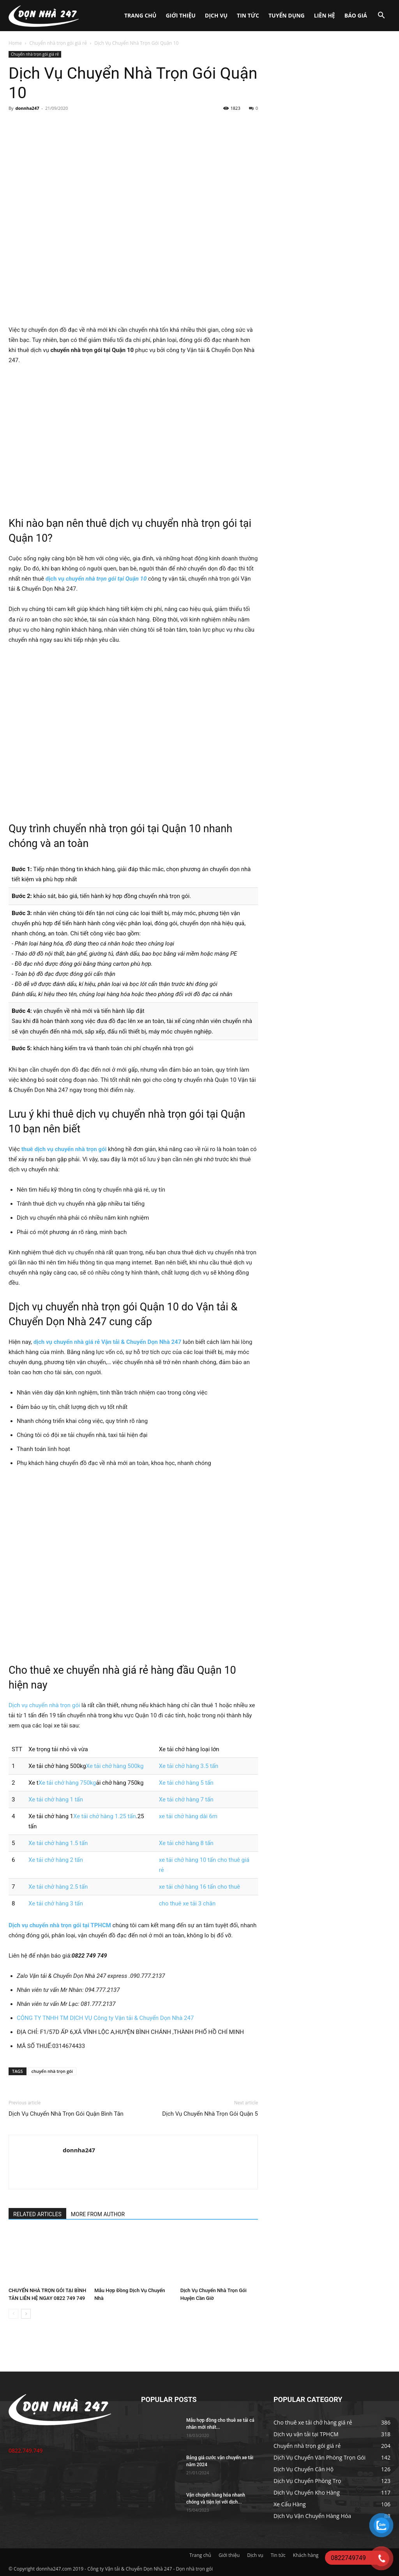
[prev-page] (13, 2314)
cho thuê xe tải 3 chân (187, 1903)
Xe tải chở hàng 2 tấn (55, 1859)
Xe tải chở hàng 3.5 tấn (188, 1766)
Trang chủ (140, 15)
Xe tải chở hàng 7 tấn (186, 1799)
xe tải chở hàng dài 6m (188, 1816)
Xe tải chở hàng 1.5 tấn (58, 1843)
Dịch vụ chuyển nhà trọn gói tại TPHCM (60, 1925)
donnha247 (27, 108)
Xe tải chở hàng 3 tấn (55, 1903)
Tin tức (248, 15)
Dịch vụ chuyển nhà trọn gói (44, 1705)
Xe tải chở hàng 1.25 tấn (104, 1816)
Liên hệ (324, 15)
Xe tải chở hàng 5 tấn (186, 1782)
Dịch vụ (216, 15)
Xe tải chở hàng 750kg (67, 1782)
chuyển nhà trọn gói (52, 2071)
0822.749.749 (25, 2450)
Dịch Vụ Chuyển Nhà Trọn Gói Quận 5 (210, 2113)
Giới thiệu (180, 15)
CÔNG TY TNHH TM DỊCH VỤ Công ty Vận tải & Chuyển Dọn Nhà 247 (105, 2017)
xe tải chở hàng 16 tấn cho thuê (199, 1886)
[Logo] (44, 15)
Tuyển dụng (286, 15)
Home (15, 43)
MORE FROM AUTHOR (98, 2214)
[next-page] (26, 2314)
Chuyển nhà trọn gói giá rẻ (58, 43)
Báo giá (355, 15)
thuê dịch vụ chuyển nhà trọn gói (64, 1149)
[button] (381, 16)
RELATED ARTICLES (37, 2214)
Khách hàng (306, 2555)
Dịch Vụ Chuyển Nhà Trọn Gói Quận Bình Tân (66, 2113)
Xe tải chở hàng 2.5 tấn (58, 1886)
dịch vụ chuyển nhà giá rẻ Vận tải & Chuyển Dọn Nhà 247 (108, 1341)
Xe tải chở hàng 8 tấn (186, 1843)
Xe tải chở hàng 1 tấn (55, 1799)
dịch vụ (56, 578)
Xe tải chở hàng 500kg (115, 1766)
